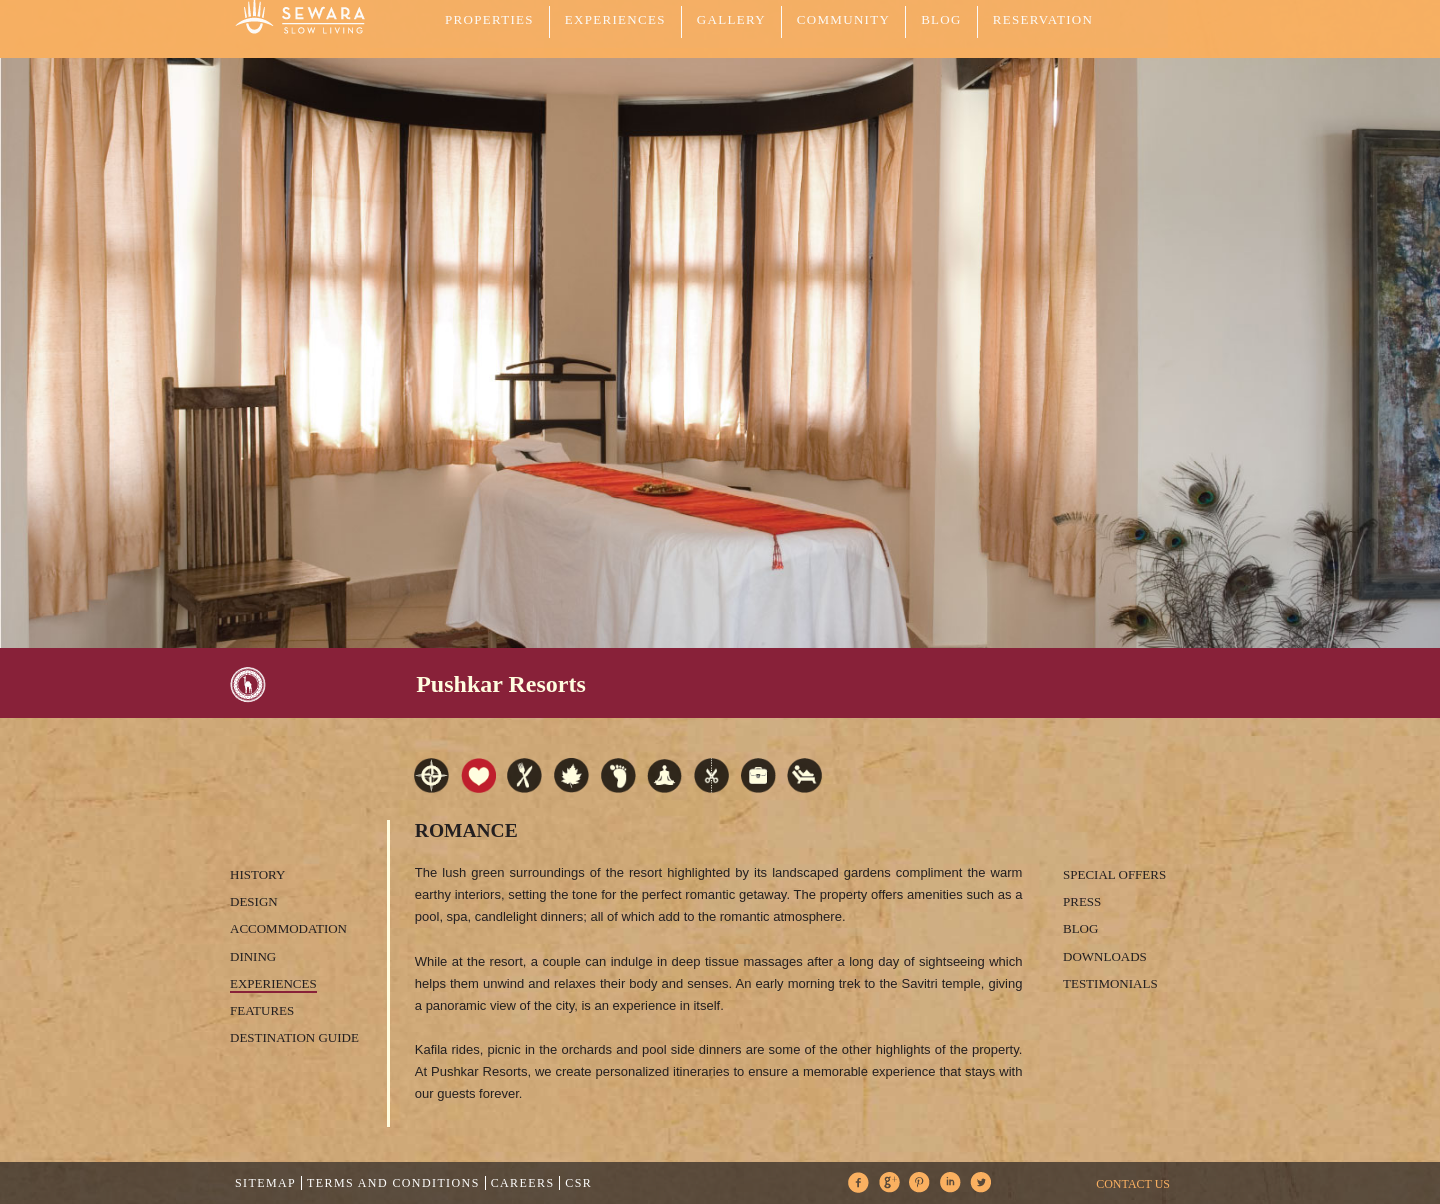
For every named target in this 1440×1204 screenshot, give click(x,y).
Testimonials (1110, 983)
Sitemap (265, 1183)
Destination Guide (294, 1037)
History (257, 874)
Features (262, 1010)
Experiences (273, 983)
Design (254, 901)
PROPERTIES (489, 19)
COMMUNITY (843, 19)
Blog (941, 19)
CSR (578, 1183)
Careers (523, 1183)
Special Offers (1114, 874)
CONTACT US (1133, 1184)
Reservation (1043, 19)
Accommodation (288, 928)
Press (1082, 901)
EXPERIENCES (615, 19)
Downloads (1105, 956)
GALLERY (731, 19)
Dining (253, 956)
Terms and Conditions (393, 1183)
